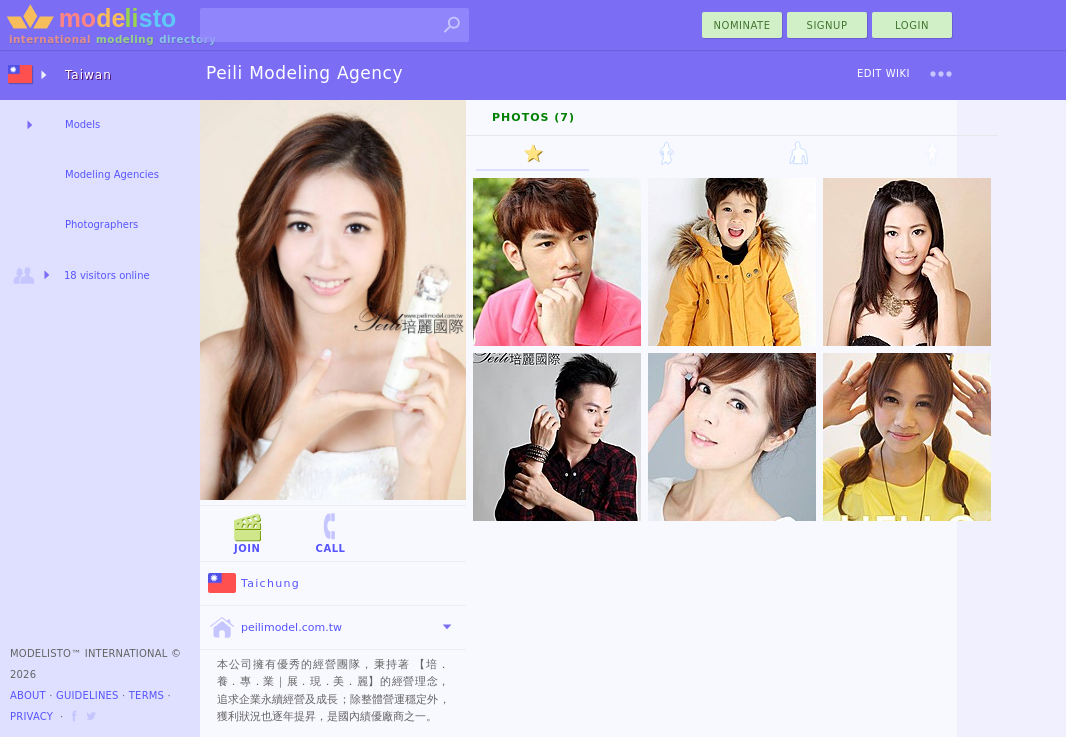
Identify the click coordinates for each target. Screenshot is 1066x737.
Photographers (101, 224)
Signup (827, 25)
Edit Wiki (883, 73)
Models (82, 124)
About (28, 695)
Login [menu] (912, 25)
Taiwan (88, 75)
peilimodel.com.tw (275, 628)
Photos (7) (533, 117)
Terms (146, 695)
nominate (742, 25)
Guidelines (87, 695)
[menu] (941, 74)
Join (247, 532)
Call (330, 532)
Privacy (31, 716)
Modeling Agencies (112, 174)
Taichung (254, 583)
